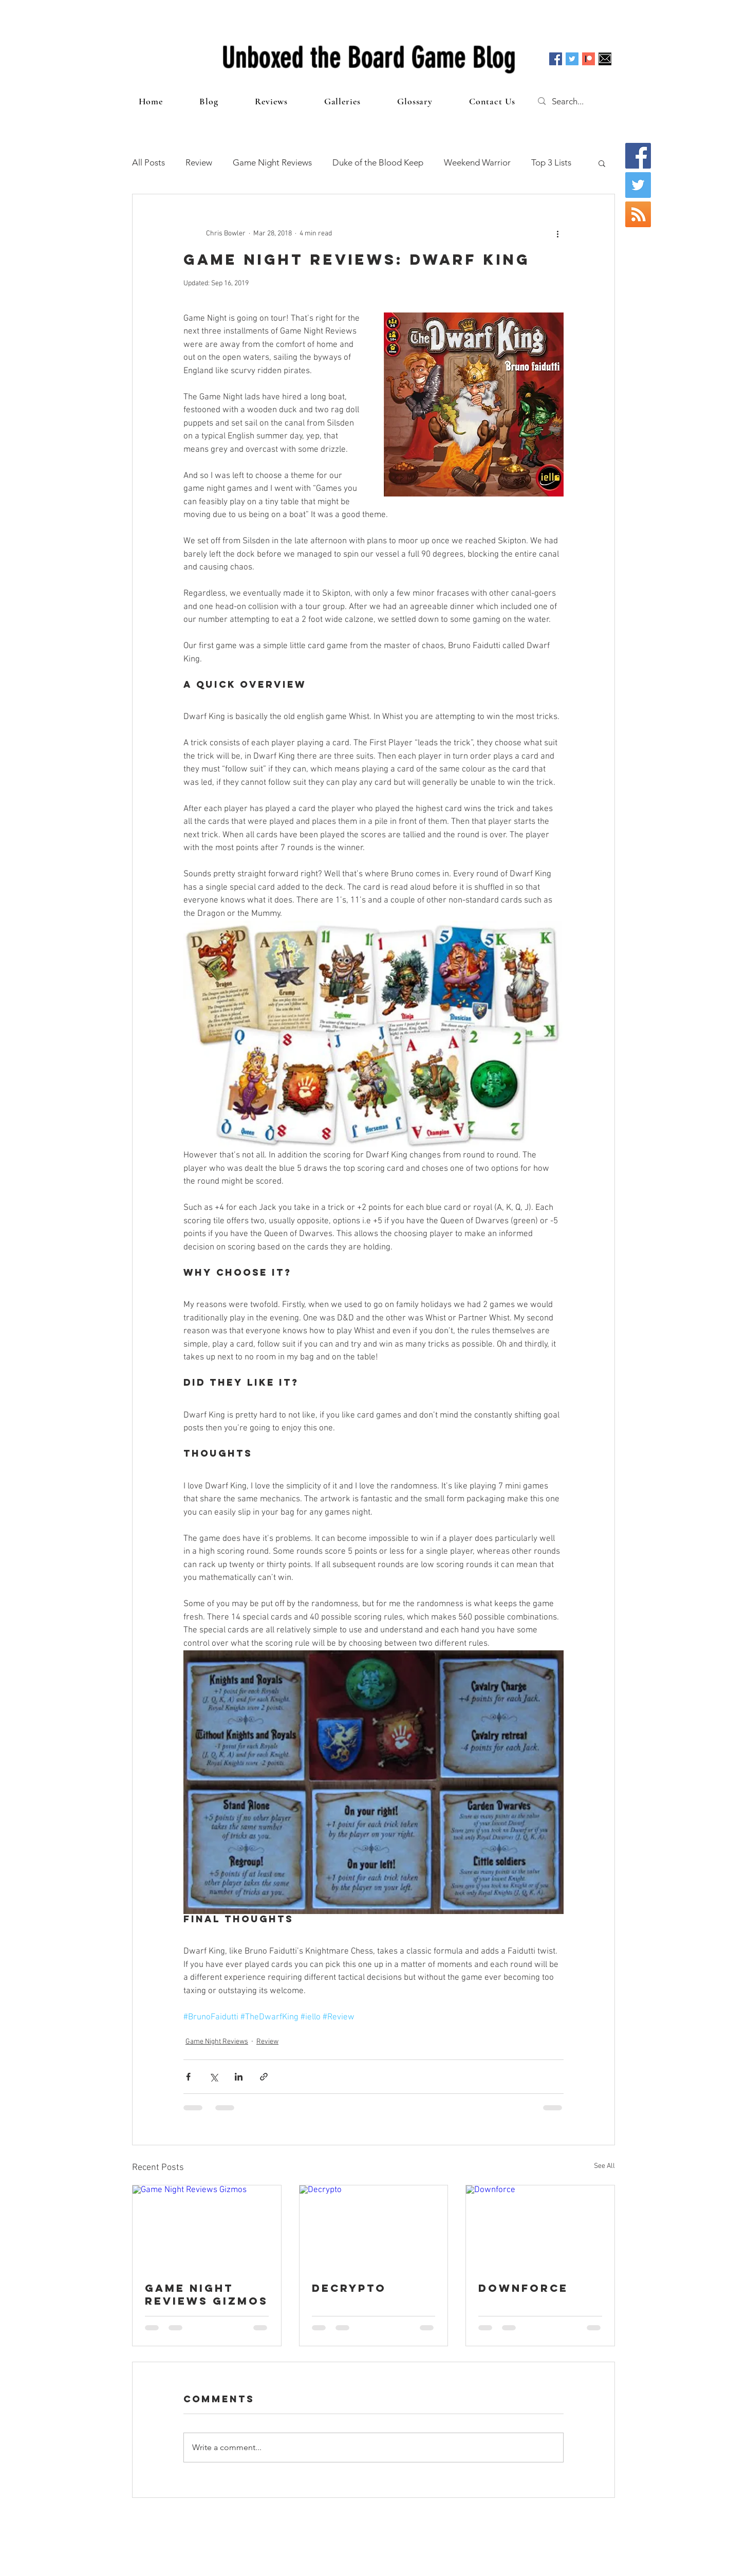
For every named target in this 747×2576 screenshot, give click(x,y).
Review (198, 162)
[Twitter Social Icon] (572, 58)
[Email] (605, 58)
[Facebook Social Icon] (555, 58)
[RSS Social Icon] (638, 214)
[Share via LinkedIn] (239, 2077)
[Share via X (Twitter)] (213, 2077)
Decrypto (349, 2287)
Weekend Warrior (477, 162)
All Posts (148, 162)
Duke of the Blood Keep (377, 162)
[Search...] (578, 101)
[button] (602, 163)
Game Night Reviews (272, 162)
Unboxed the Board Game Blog (369, 58)
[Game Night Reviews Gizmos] (207, 2227)
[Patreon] (588, 58)
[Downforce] (540, 2227)
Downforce (523, 2287)
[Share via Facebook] (188, 2077)
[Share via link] (264, 2077)
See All (604, 2166)
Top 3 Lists (551, 162)
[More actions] (557, 233)
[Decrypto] (374, 2227)
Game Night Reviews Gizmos (206, 2294)
